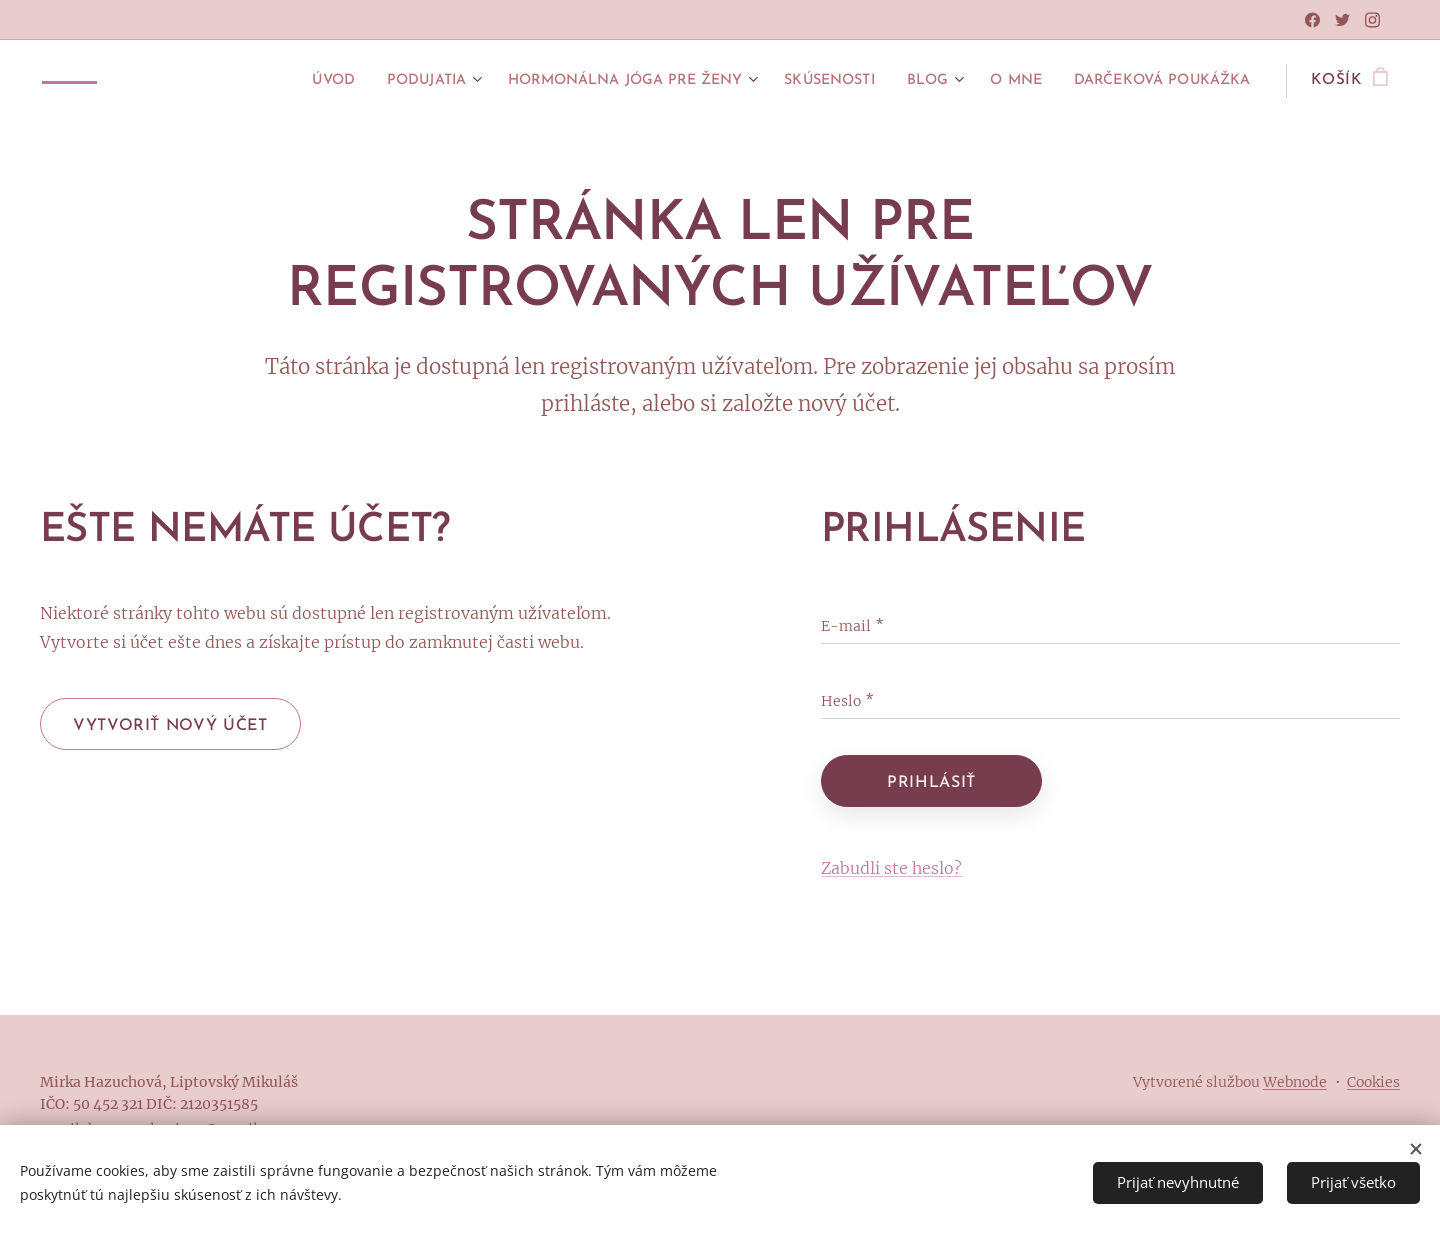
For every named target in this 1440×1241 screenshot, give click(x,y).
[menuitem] (247, 81)
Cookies (1373, 1082)
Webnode (1295, 1082)
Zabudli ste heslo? (891, 868)
